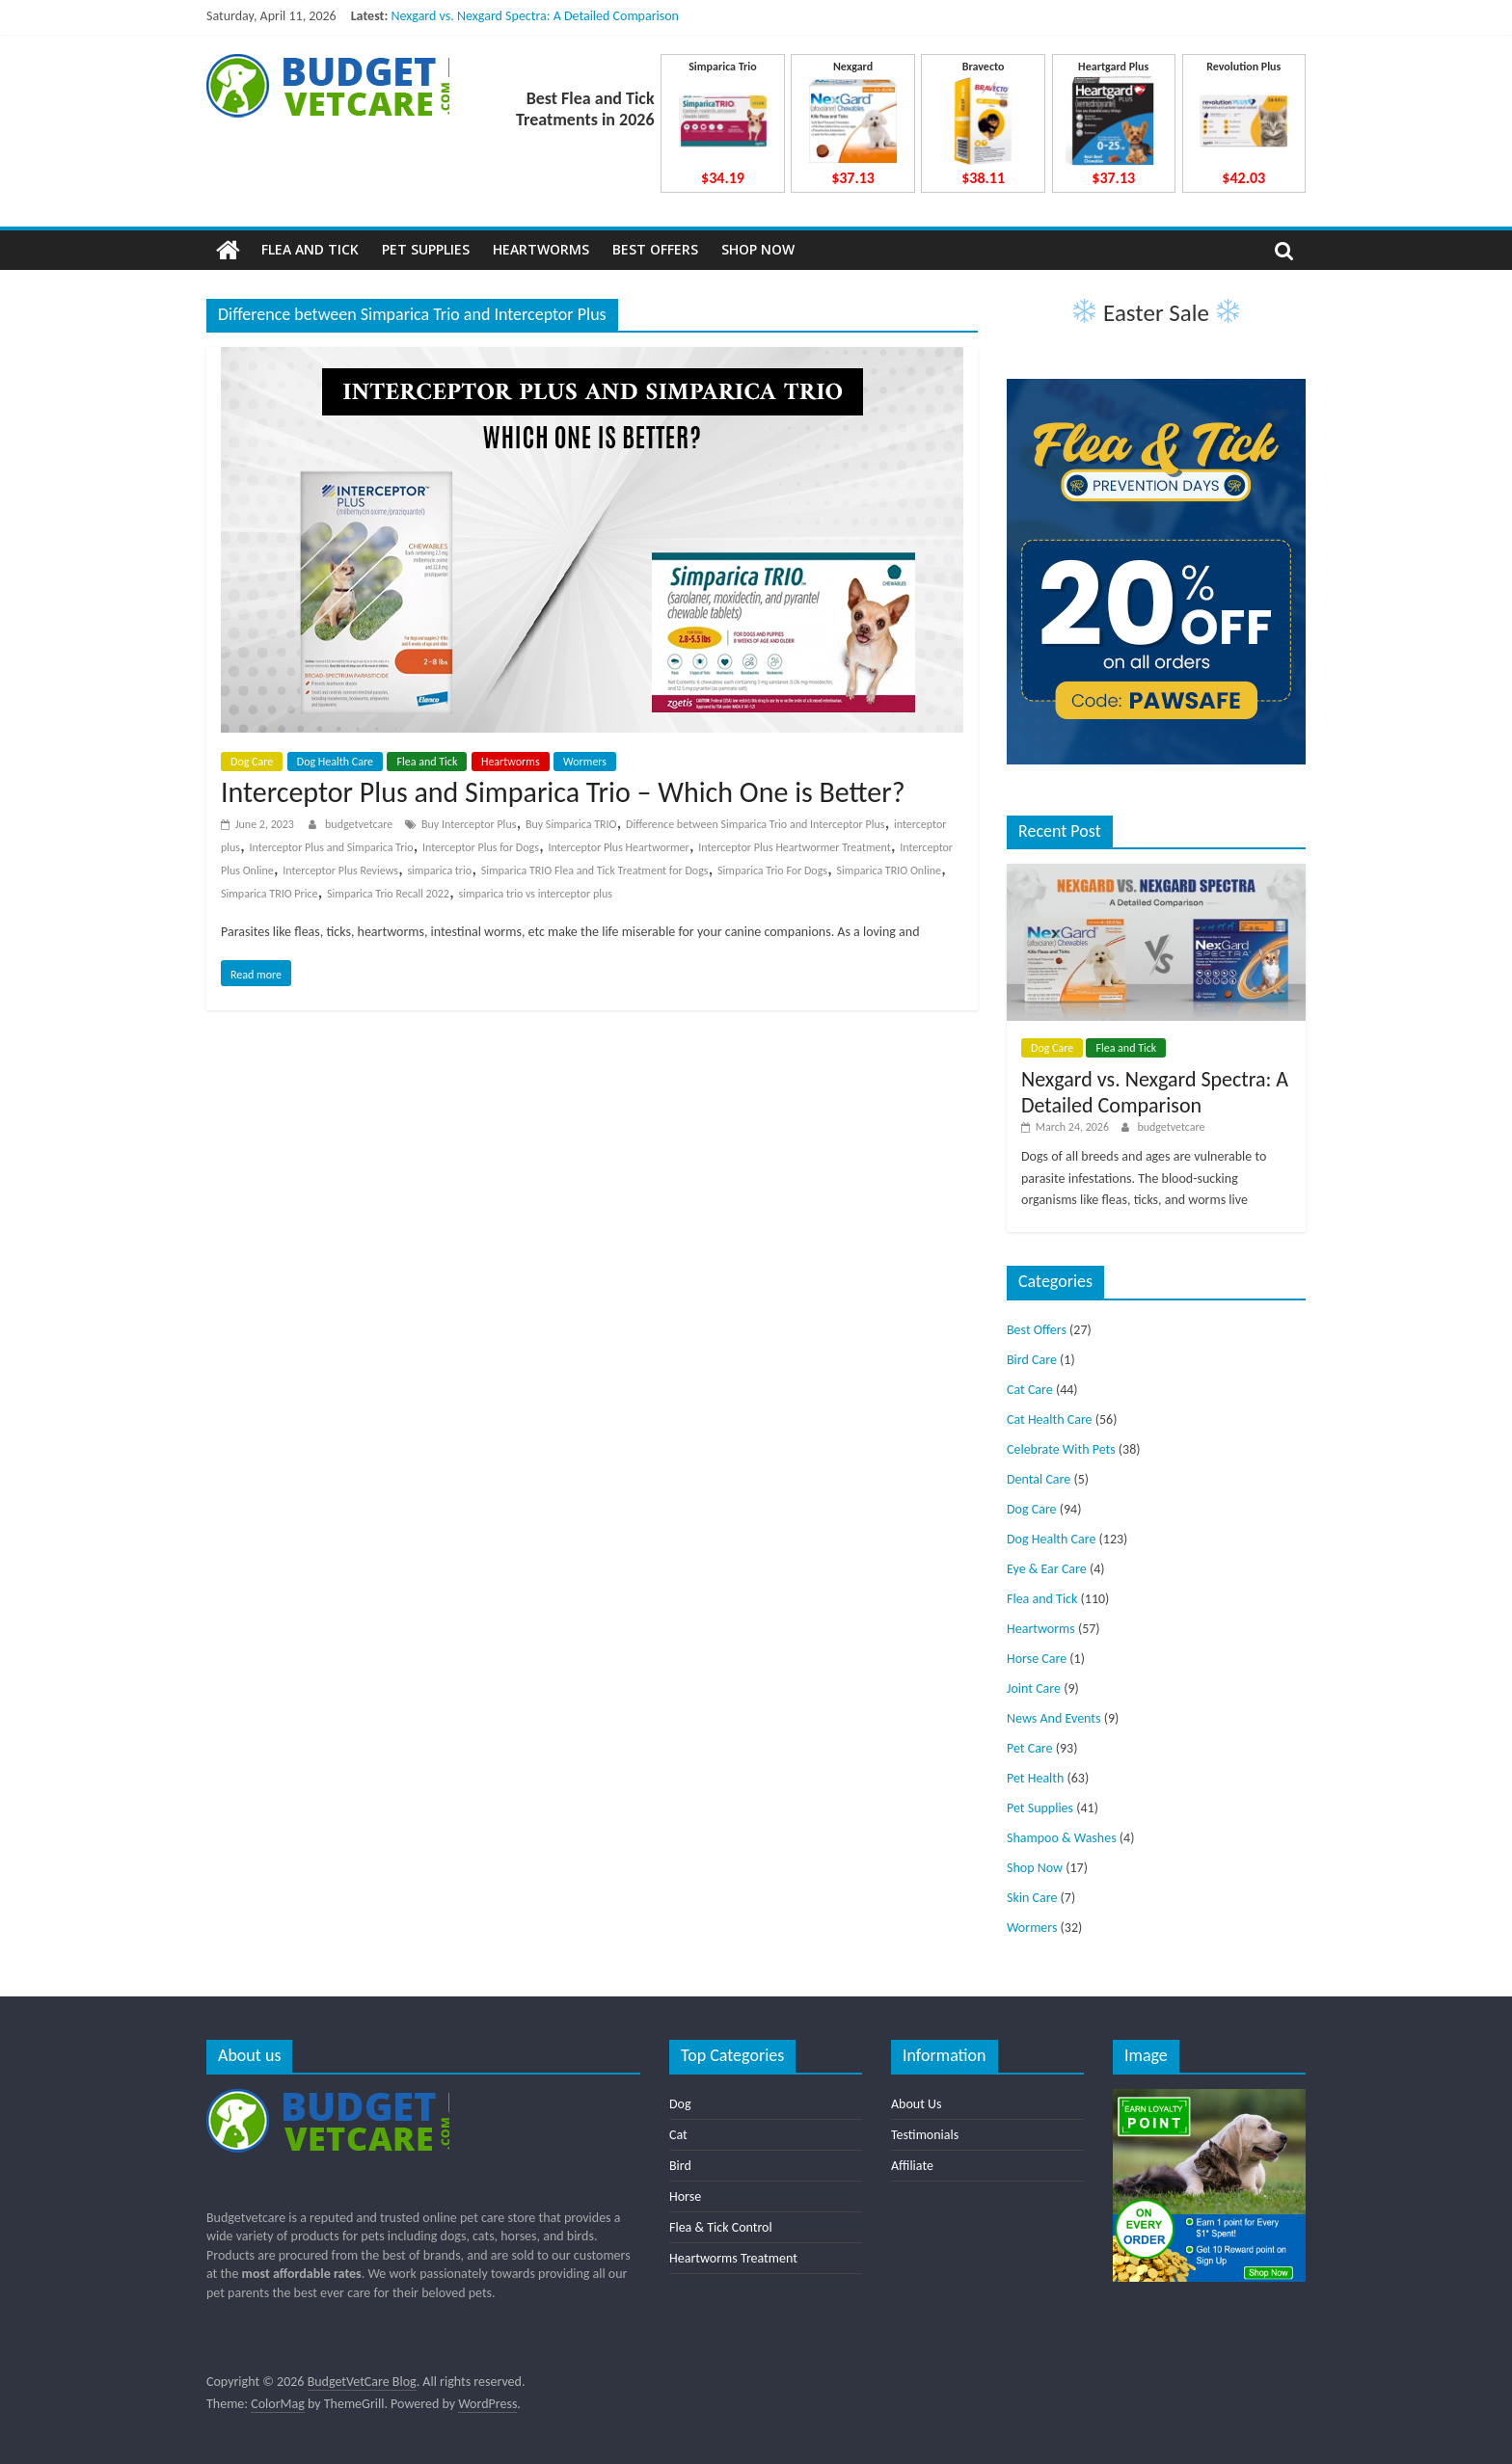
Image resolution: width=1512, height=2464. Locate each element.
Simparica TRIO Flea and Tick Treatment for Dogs (595, 870)
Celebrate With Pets (1061, 1449)
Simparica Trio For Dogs (772, 870)
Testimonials (924, 2135)
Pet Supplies (426, 249)
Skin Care (1032, 1897)
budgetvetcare (360, 824)
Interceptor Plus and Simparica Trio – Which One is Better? (563, 792)
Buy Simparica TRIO (571, 824)
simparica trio (439, 870)
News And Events (1054, 1718)
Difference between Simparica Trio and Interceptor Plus (755, 824)
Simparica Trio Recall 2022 (388, 893)
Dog (680, 2104)
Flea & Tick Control (720, 2227)
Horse (685, 2196)
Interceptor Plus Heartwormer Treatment (794, 847)
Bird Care (1032, 1360)
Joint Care (1034, 1688)
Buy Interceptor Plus (468, 824)
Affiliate (912, 2165)
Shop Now (758, 249)
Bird (680, 2165)
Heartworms (541, 249)
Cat (678, 2135)
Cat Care (1030, 1389)
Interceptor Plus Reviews (340, 870)
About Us (916, 2104)
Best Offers (655, 249)
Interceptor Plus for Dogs (480, 847)
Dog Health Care (335, 761)
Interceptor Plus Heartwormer (618, 847)
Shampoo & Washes (1062, 1838)
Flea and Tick (310, 249)
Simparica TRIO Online (889, 870)
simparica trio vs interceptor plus (535, 893)
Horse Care (1036, 1658)
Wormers (585, 761)
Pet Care (1030, 1748)
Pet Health (1035, 1778)
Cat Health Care (1050, 1419)
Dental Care (1038, 1479)
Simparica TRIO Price (269, 893)
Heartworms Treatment (733, 2258)
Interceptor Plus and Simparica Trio (332, 847)
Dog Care (251, 761)
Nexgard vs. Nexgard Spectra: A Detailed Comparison (535, 16)
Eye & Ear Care (1047, 1569)
